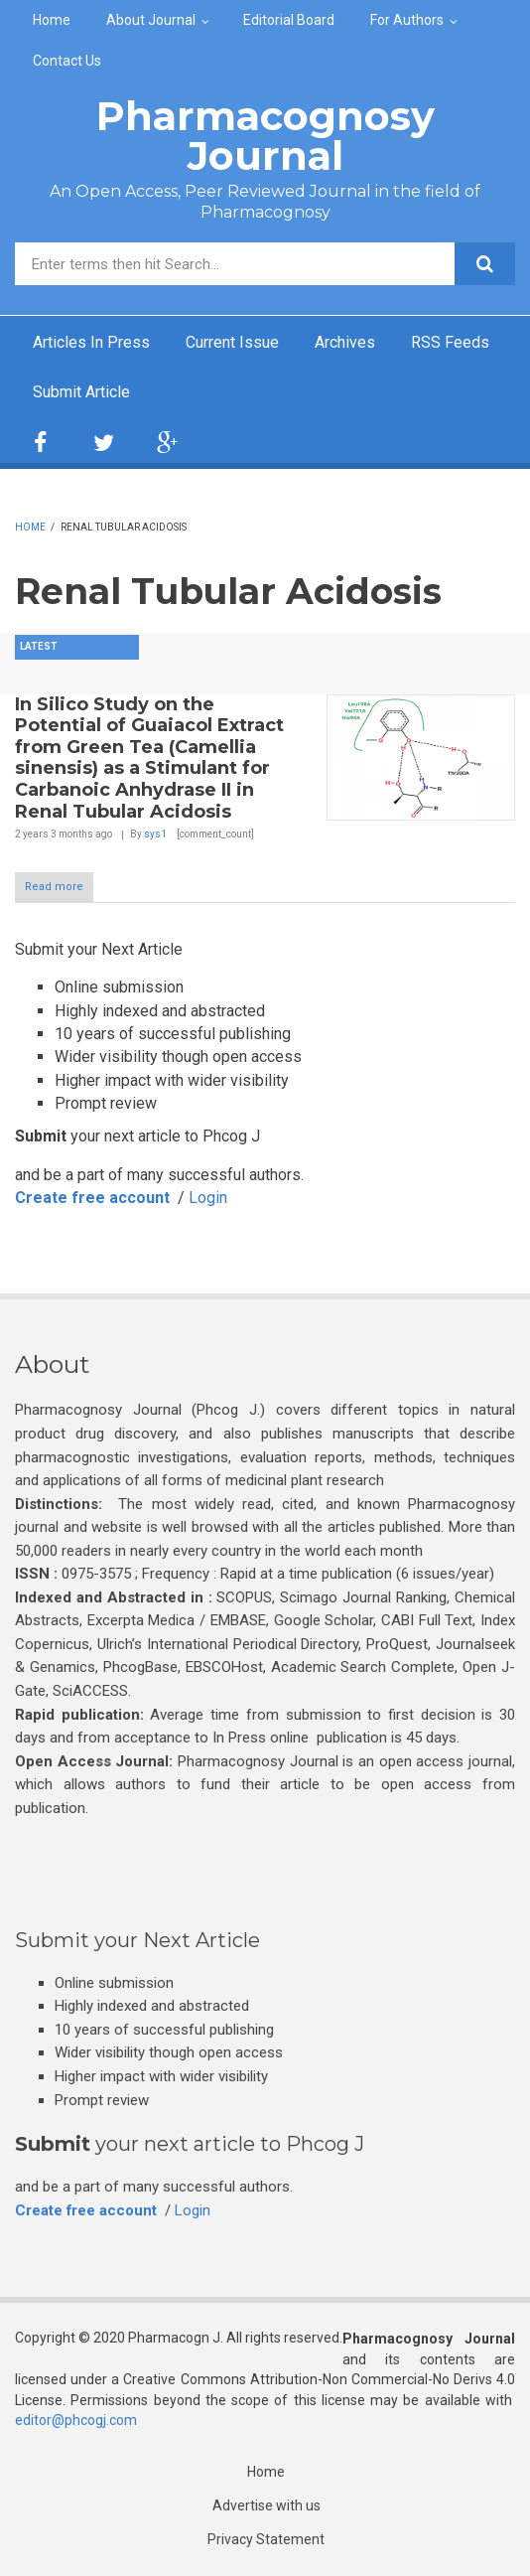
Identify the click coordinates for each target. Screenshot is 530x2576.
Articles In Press (91, 342)
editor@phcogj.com (76, 2420)
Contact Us (67, 61)
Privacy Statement (266, 2539)
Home (51, 20)
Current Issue (232, 342)
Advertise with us (266, 2505)
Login (208, 1197)
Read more (54, 886)
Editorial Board (288, 20)
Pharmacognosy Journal (265, 135)
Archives (345, 342)
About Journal (151, 20)
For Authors (407, 20)
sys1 (155, 834)
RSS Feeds (450, 342)
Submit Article (81, 391)
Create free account (92, 1197)
